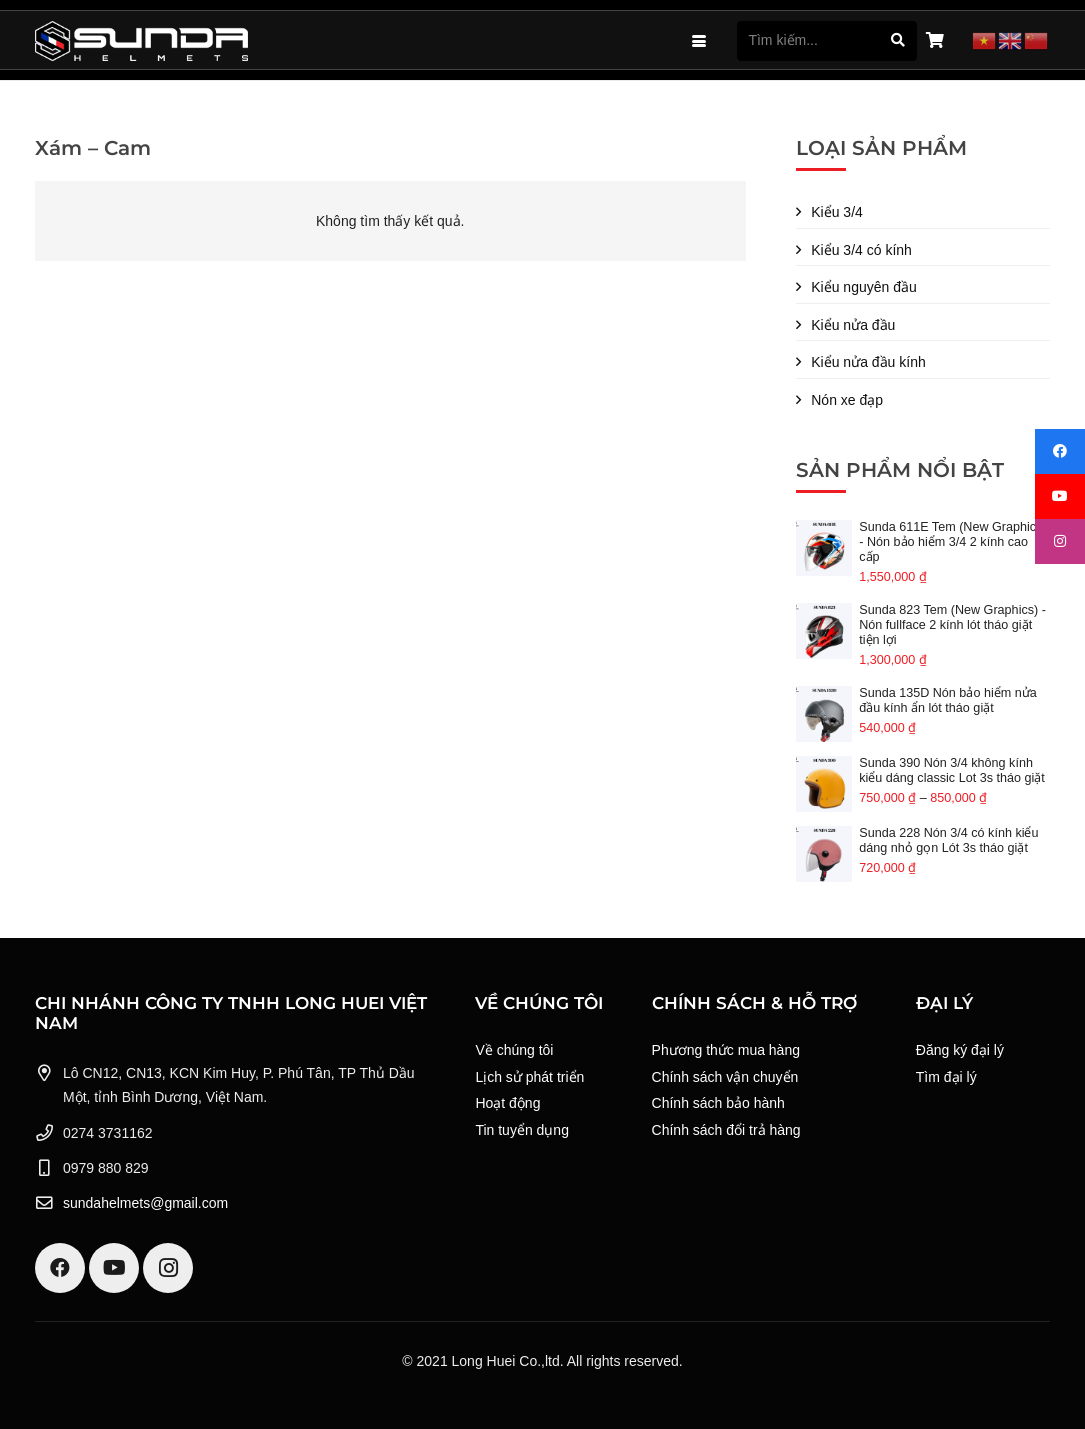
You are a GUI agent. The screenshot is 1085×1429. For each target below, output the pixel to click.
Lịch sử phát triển (529, 1077)
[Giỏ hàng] (934, 41)
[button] (699, 41)
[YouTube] (114, 1268)
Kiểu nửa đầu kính (868, 362)
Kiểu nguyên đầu (864, 287)
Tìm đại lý (946, 1077)
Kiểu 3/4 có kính (861, 250)
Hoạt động (507, 1103)
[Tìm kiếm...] (827, 40)
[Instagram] (168, 1268)
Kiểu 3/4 (837, 212)
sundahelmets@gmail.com (145, 1203)
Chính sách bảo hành (718, 1103)
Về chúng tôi (514, 1050)
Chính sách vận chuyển (725, 1077)
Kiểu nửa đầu (853, 325)
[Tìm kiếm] (897, 40)
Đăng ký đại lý (960, 1050)
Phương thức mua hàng (726, 1050)
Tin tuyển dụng (522, 1130)
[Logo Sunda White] (141, 41)
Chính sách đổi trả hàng (726, 1130)
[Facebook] (60, 1268)
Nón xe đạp (847, 400)
